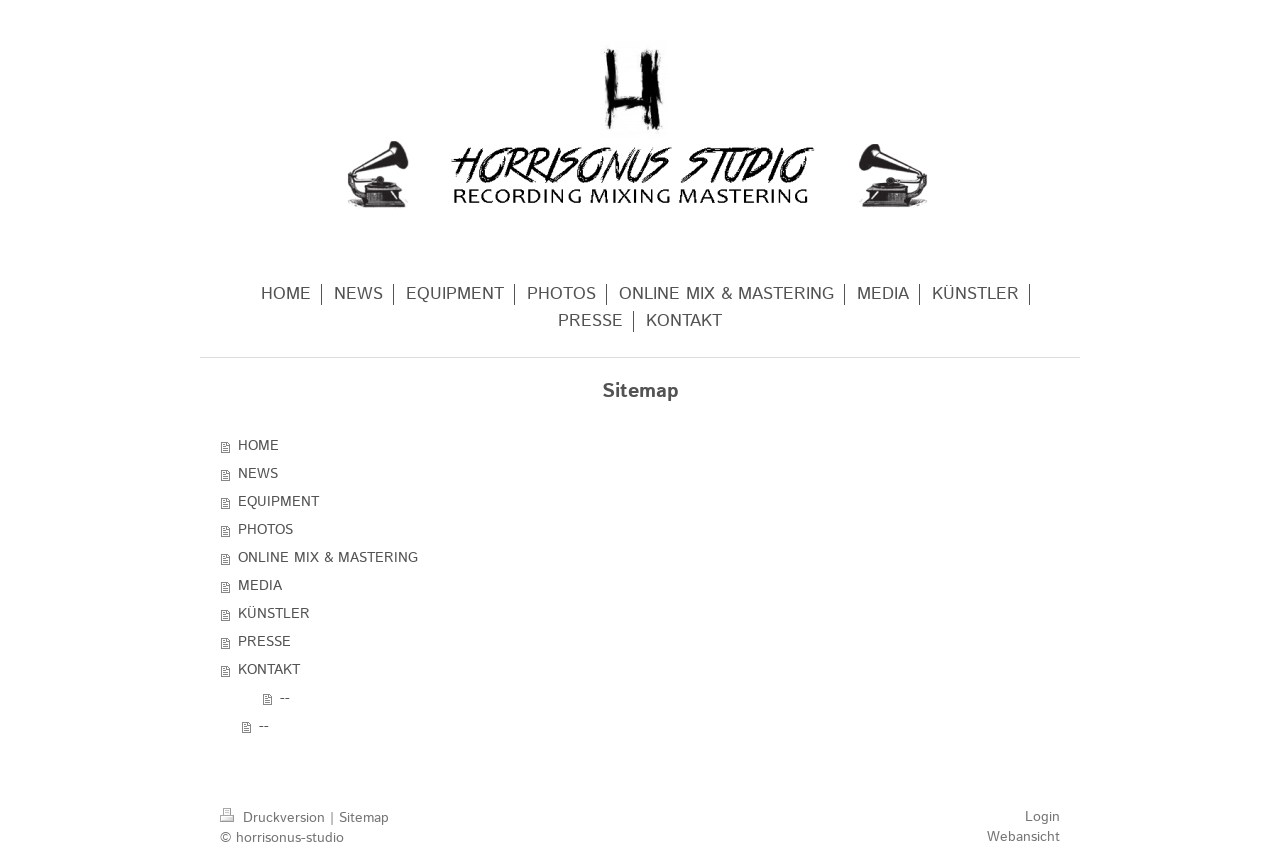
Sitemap (364, 818)
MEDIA (260, 586)
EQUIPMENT (278, 502)
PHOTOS (265, 530)
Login (1042, 817)
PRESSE (264, 642)
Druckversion (275, 818)
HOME (258, 446)
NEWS (258, 474)
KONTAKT (269, 670)
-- (285, 698)
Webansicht (1023, 837)
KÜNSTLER (274, 614)
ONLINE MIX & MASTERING (328, 558)
